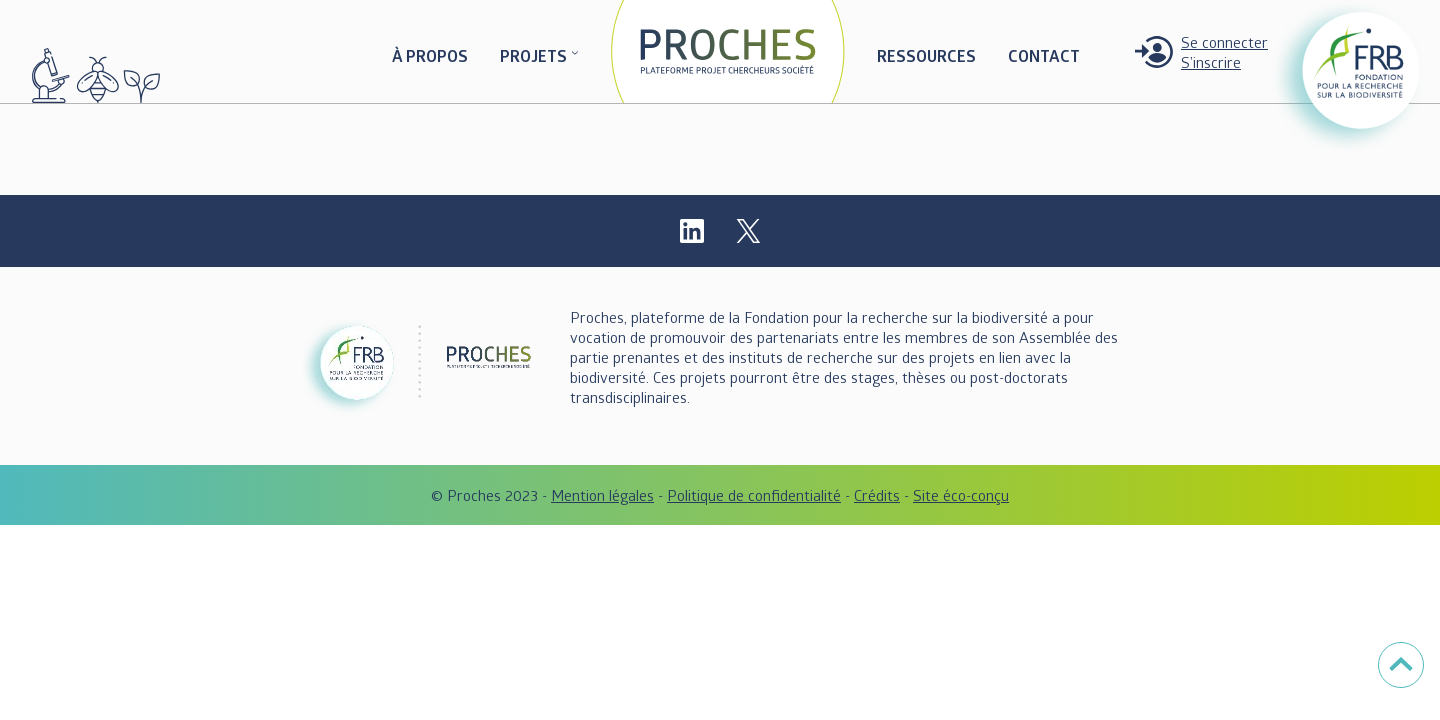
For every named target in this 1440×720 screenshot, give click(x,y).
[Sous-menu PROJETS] (575, 52)
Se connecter (1224, 42)
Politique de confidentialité (754, 495)
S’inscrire (1211, 62)
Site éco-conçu (961, 495)
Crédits (877, 495)
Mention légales (602, 495)
